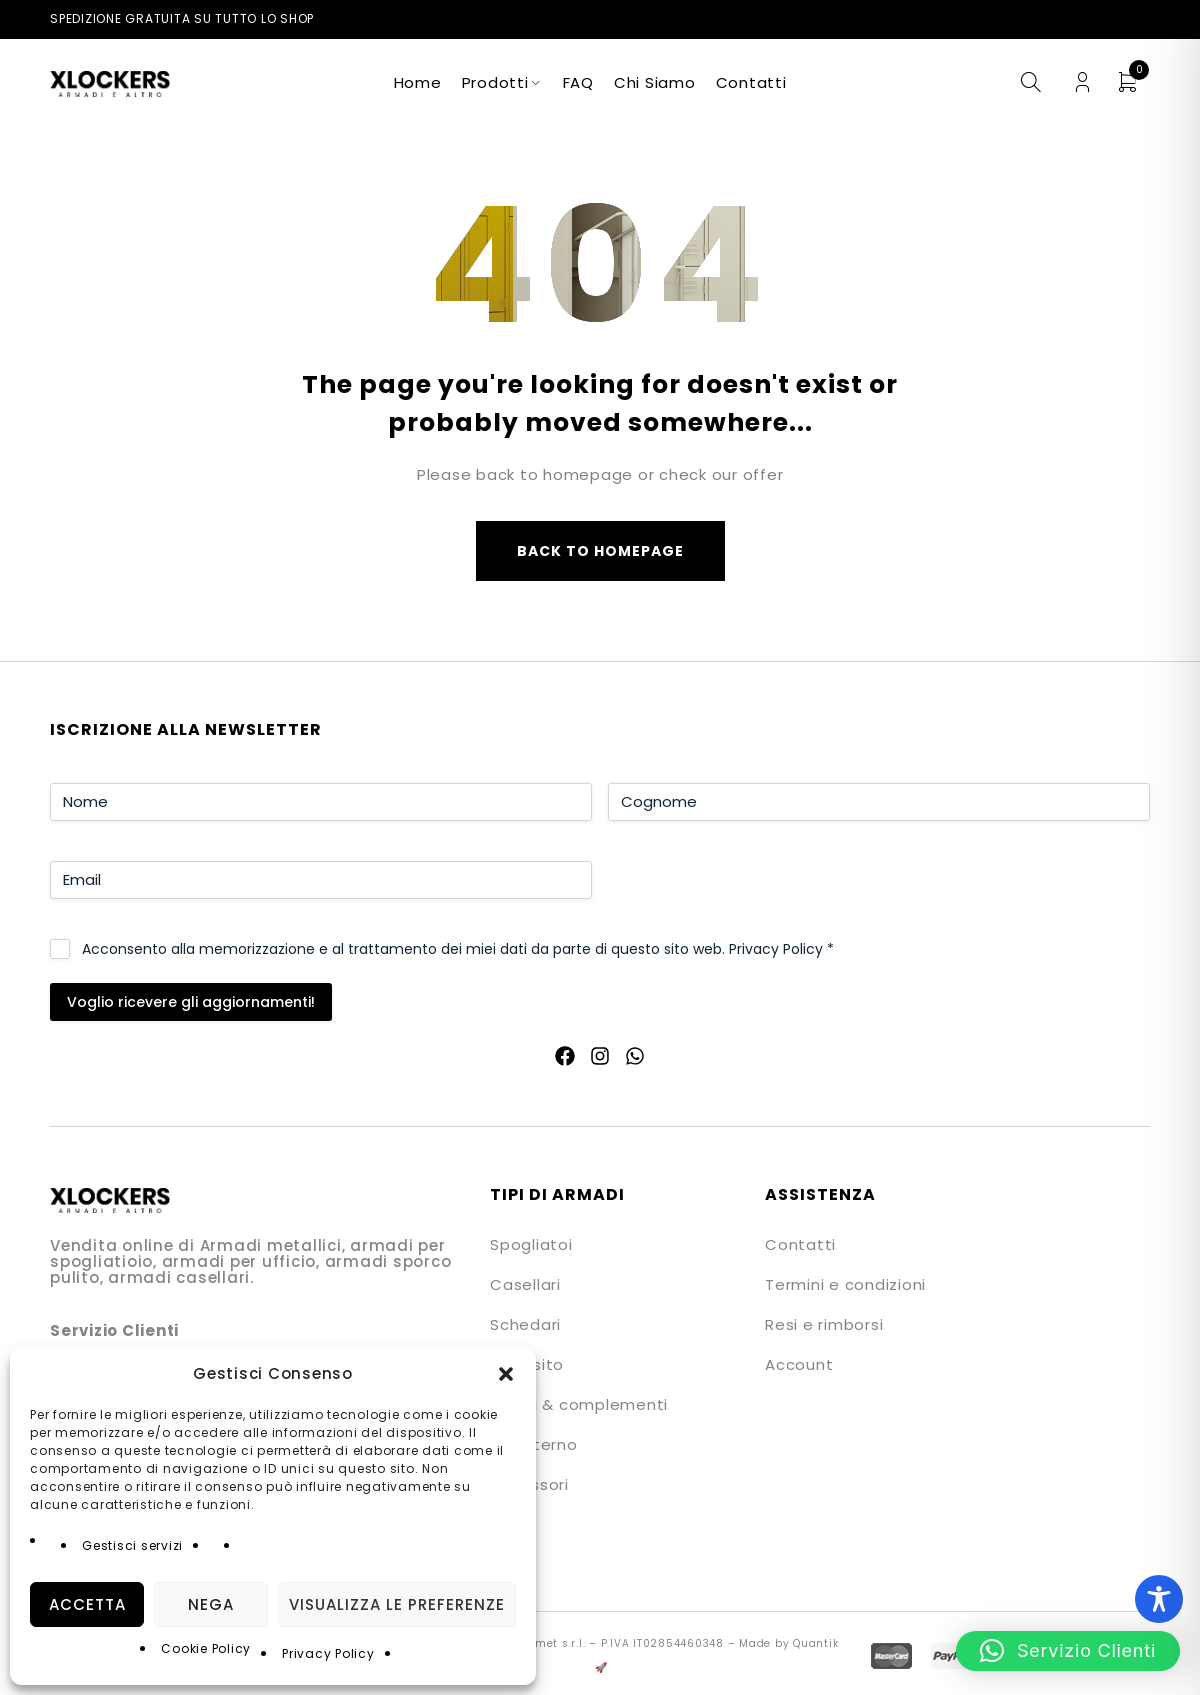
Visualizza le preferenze (397, 1604)
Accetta (87, 1604)
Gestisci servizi (132, 1545)
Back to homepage (600, 551)
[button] (506, 1374)
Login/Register (1082, 82)
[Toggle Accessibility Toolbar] (1159, 1599)
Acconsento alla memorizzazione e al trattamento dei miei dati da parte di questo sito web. (458, 949)
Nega (211, 1604)
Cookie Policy (206, 1648)
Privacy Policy (328, 1653)
